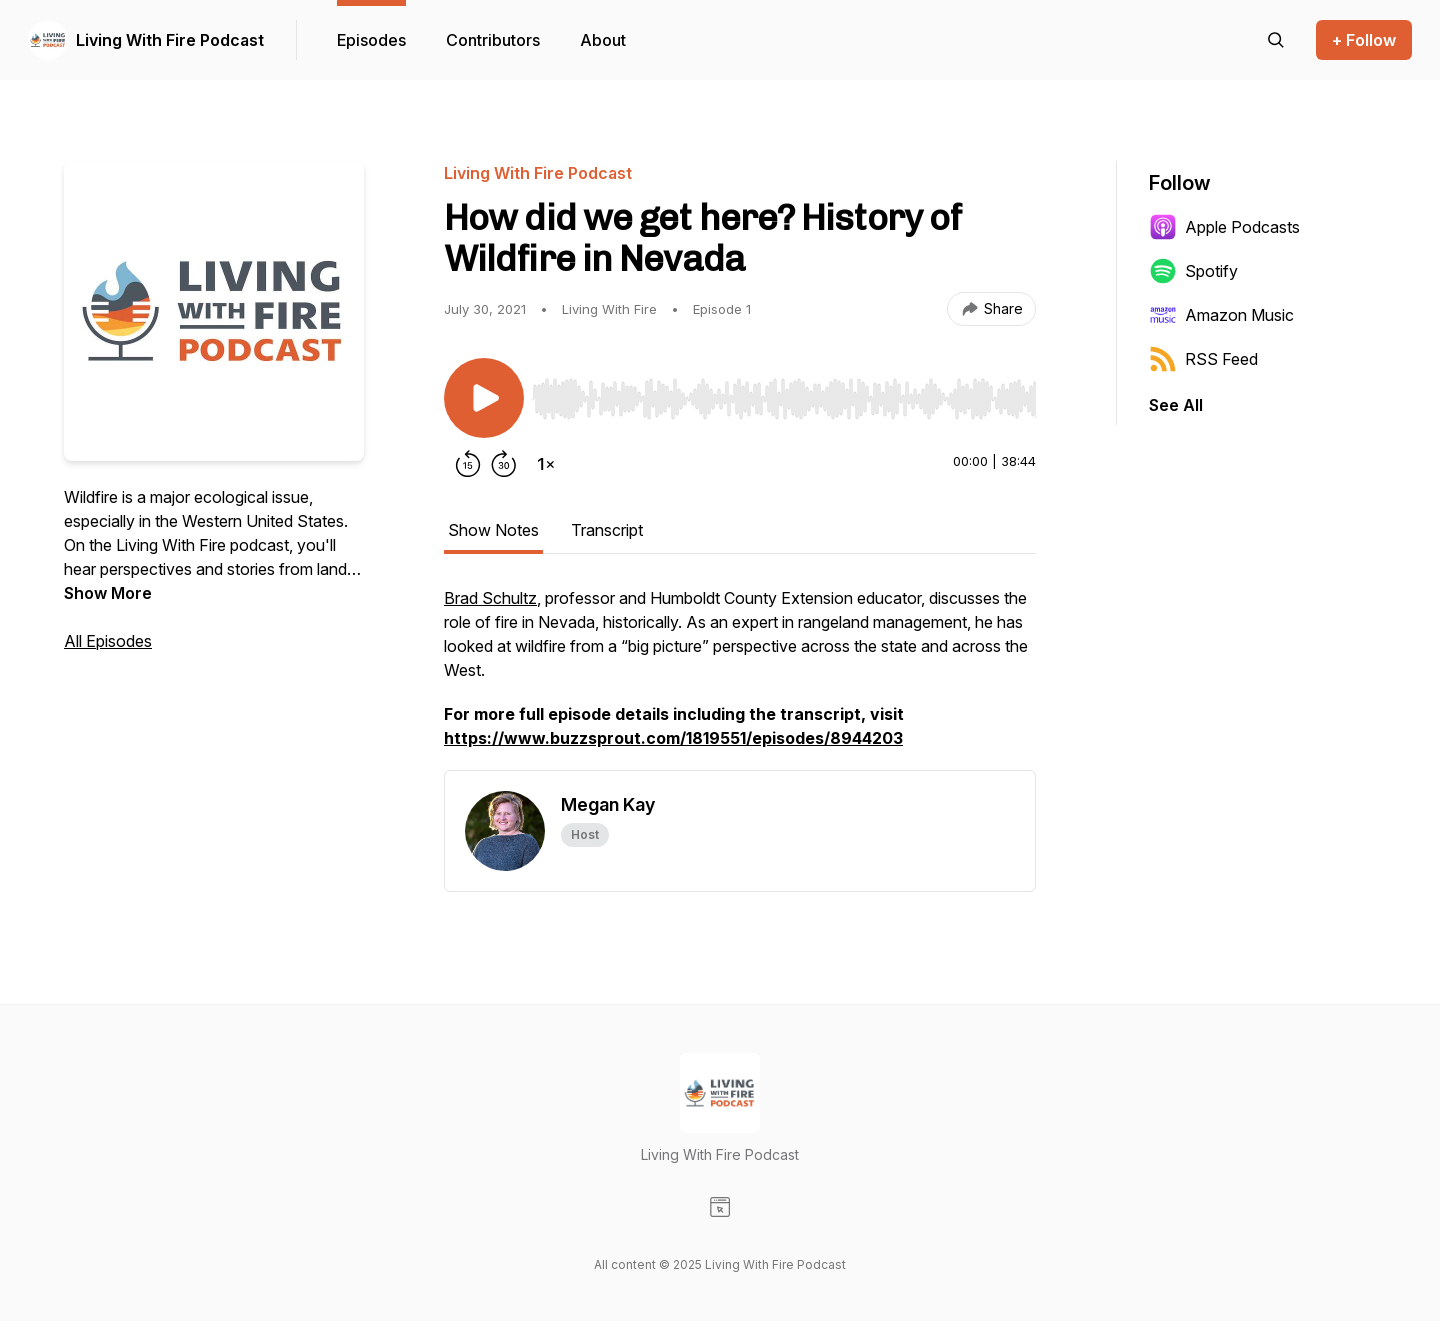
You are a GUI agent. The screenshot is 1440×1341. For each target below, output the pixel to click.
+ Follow (1364, 40)
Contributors (493, 40)
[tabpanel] (740, 678)
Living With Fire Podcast (170, 40)
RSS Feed (1203, 359)
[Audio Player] (784, 393)
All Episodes (108, 641)
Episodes (371, 40)
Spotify (1193, 271)
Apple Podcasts (1224, 227)
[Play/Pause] (484, 398)
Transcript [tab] (607, 530)
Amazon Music (1221, 315)
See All (1176, 405)
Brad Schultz (490, 598)
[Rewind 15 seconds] (468, 464)
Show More (108, 593)
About (603, 40)
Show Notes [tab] (493, 530)
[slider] (784, 399)
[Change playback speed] (546, 464)
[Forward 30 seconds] (504, 464)
